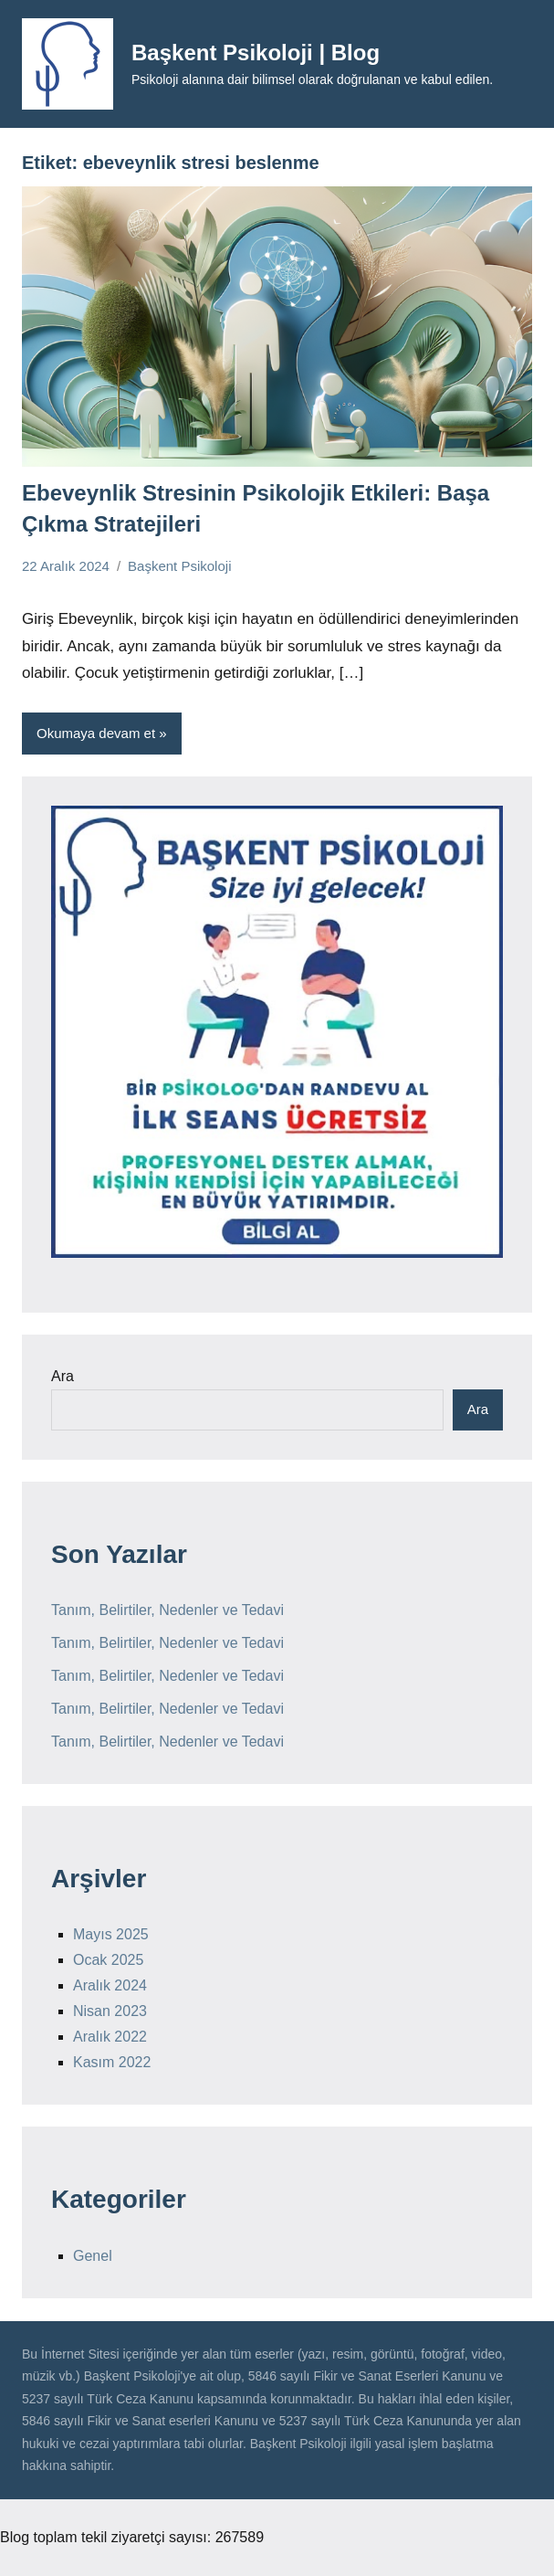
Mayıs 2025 (111, 1934)
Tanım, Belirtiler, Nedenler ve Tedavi (167, 1610)
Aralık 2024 (110, 1985)
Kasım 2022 (112, 2062)
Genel (92, 2256)
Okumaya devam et (96, 733)
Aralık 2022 (110, 2036)
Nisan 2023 (110, 2011)
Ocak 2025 (108, 1960)
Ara (62, 1376)
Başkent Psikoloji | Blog (255, 52)
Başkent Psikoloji (179, 566)
